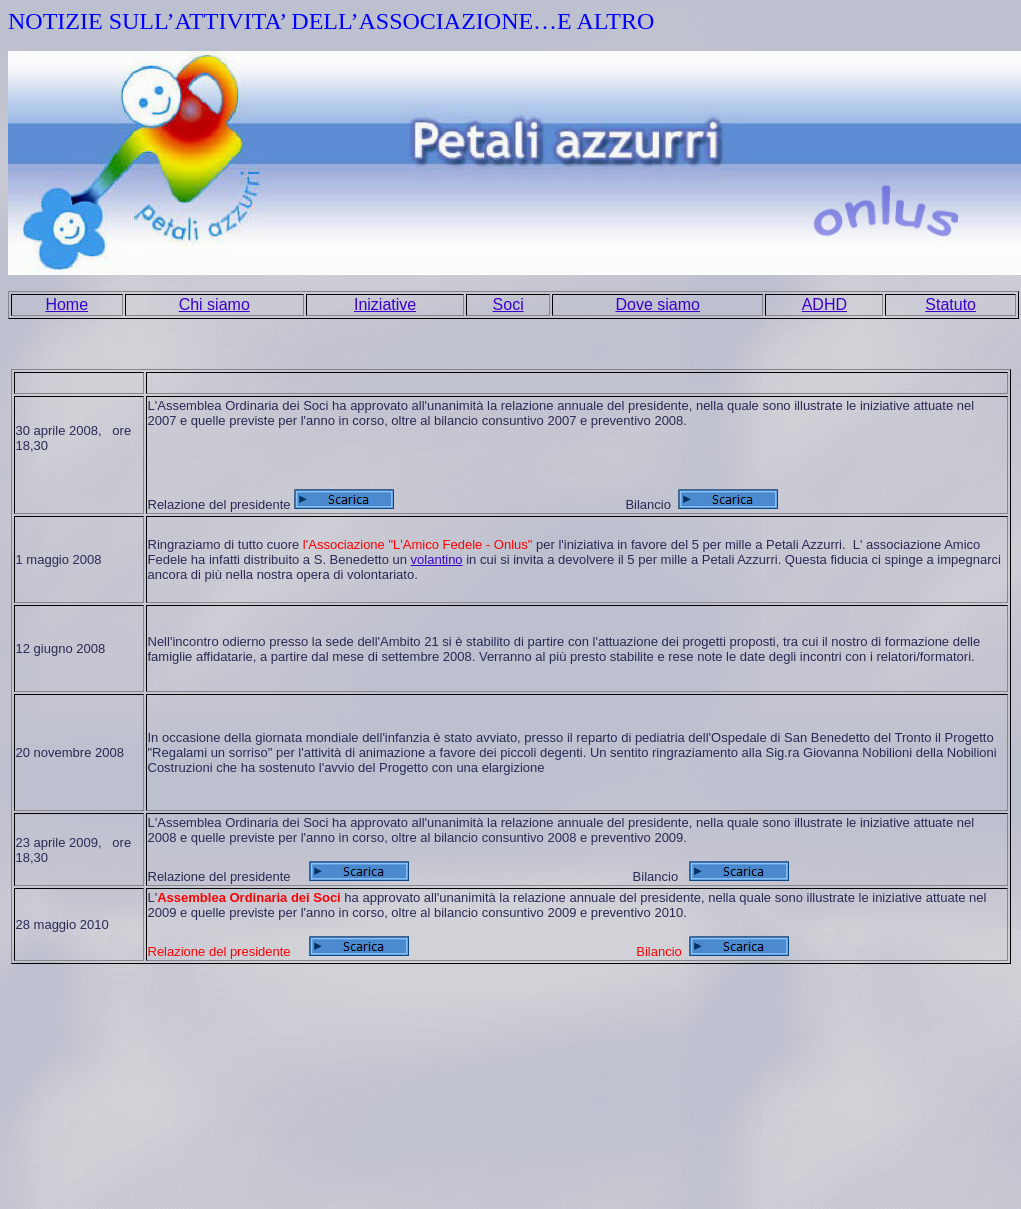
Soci (508, 304)
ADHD (824, 304)
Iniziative (385, 304)
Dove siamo (658, 304)
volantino (437, 559)
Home (66, 304)
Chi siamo (214, 304)
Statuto (950, 304)
